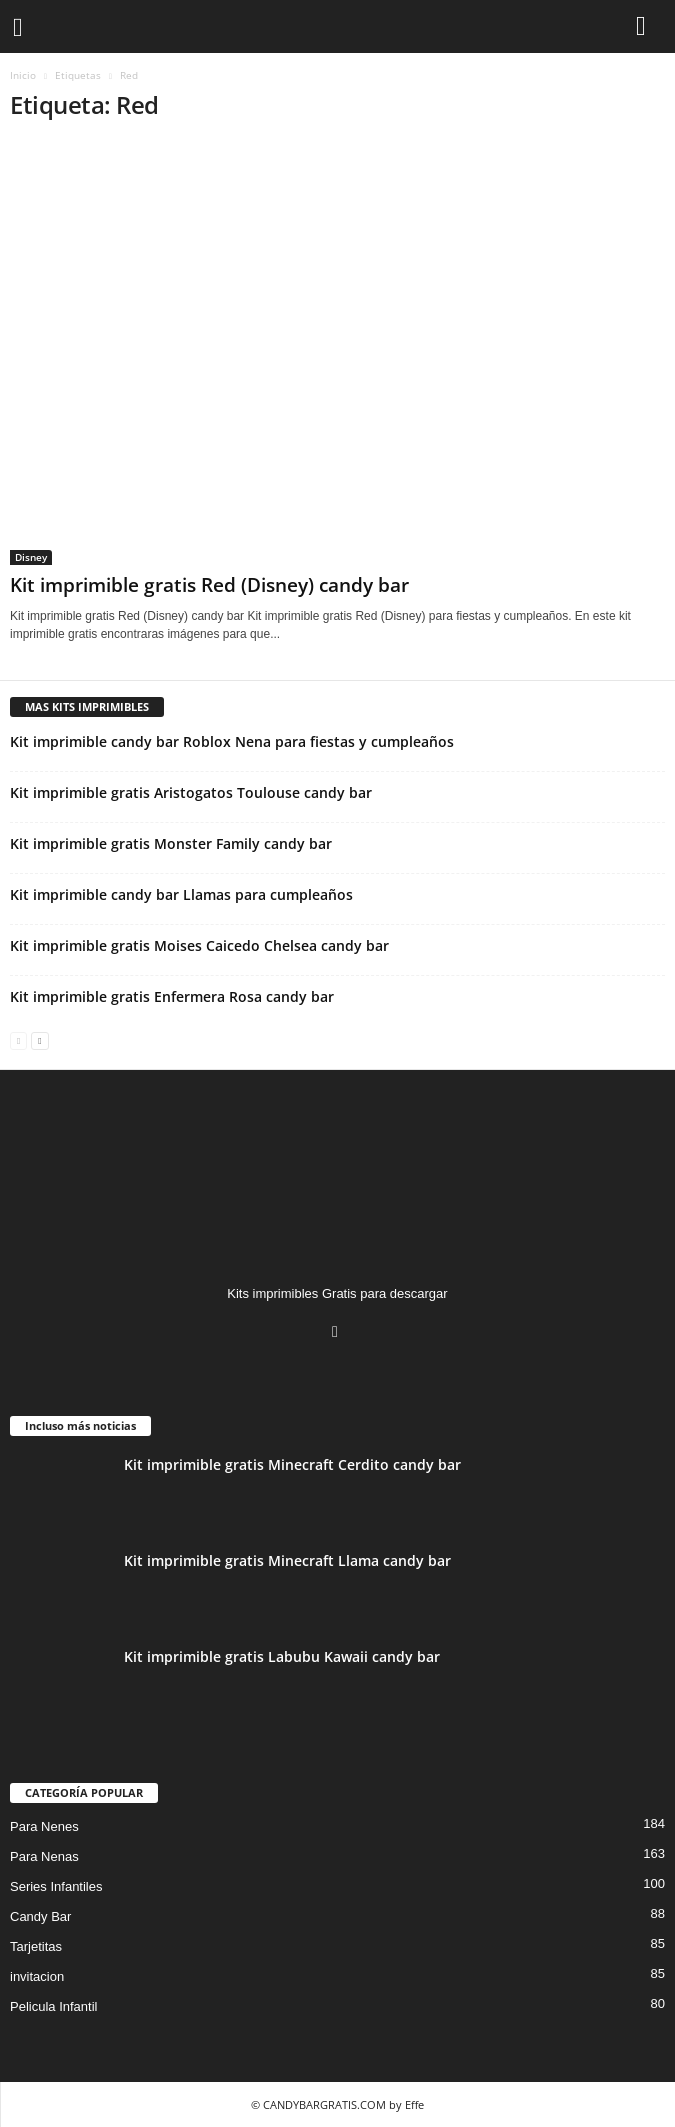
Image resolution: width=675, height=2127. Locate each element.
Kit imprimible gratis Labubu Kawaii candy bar (282, 1656)
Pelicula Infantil (53, 2006)
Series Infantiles (56, 1886)
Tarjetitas (36, 1946)
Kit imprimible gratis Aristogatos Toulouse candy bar (191, 792)
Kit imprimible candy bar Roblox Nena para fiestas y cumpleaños (232, 741)
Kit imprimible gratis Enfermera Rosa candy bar (172, 996)
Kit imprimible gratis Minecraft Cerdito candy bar (292, 1464)
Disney (31, 557)
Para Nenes (44, 1826)
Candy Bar (40, 1916)
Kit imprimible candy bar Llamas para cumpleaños (181, 894)
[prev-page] (18, 1039)
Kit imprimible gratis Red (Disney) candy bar (209, 585)
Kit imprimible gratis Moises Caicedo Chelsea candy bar (199, 945)
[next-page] (39, 1039)
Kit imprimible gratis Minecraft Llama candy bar (287, 1560)
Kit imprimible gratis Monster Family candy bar (171, 843)
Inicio (23, 75)
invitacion (37, 1976)
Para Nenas (44, 1856)
